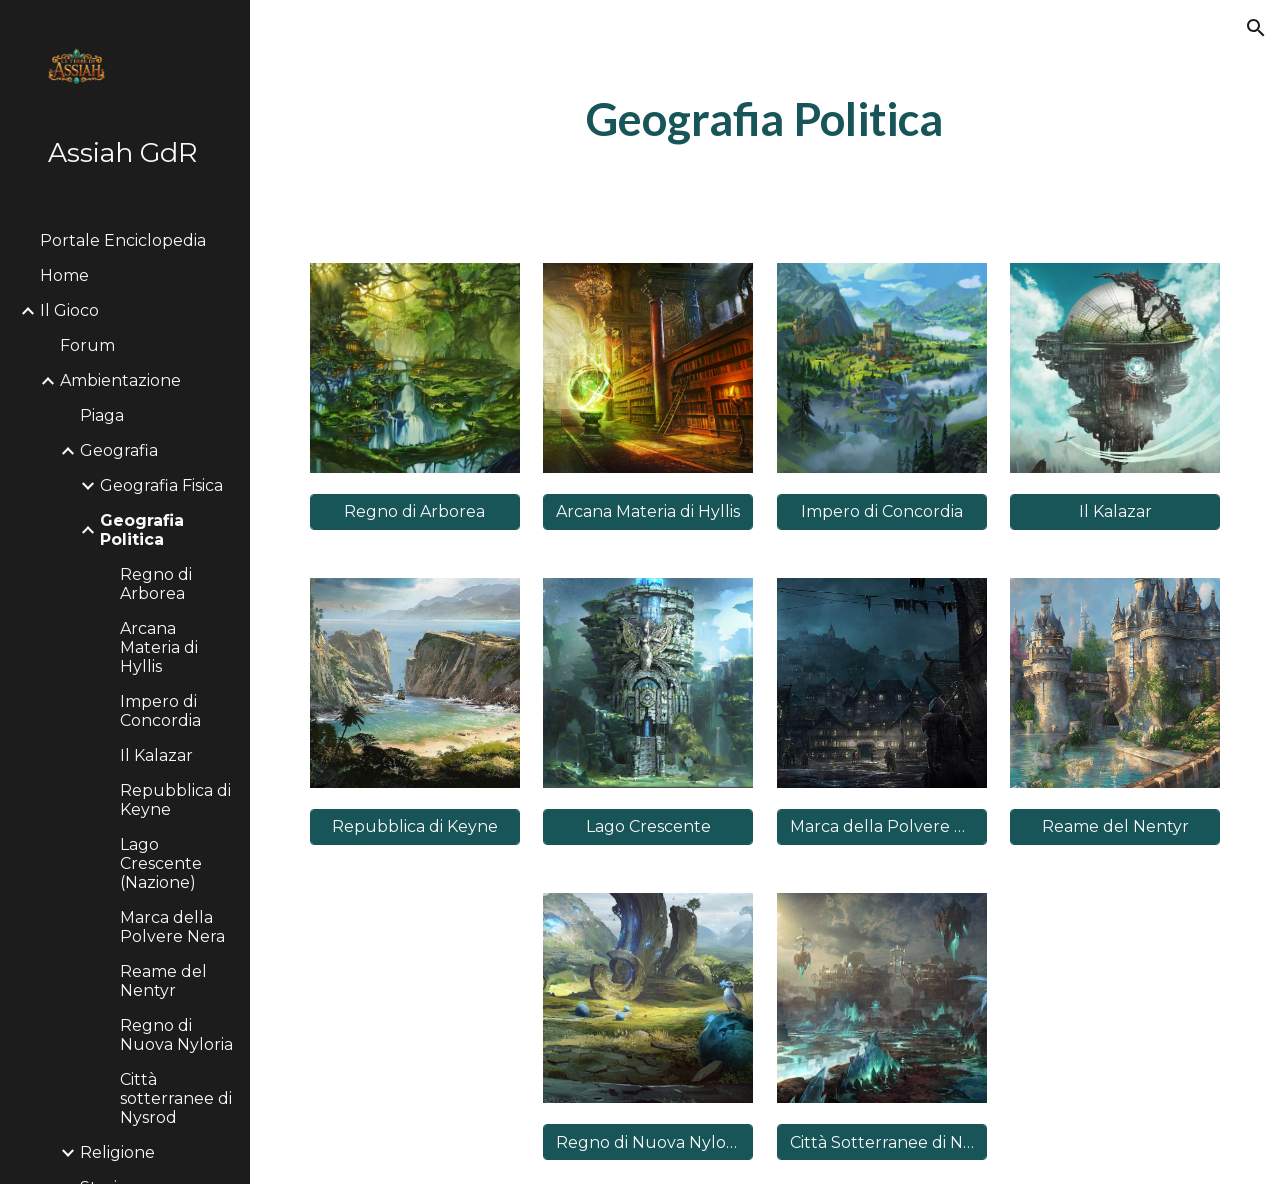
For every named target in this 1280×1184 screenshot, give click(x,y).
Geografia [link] (119, 450)
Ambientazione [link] (120, 380)
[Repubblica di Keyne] (415, 826)
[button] (1256, 28)
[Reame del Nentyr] (1115, 826)
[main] (764, 119)
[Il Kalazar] (1115, 511)
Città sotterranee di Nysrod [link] (176, 1098)
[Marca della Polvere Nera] (882, 826)
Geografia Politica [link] (142, 530)
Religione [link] (117, 1152)
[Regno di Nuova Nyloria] (648, 1142)
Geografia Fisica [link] (161, 485)
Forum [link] (87, 345)
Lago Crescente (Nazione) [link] (161, 863)
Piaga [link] (102, 415)
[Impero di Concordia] (882, 511)
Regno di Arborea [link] (156, 584)
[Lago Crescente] (648, 826)
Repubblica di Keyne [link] (175, 800)
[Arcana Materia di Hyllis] (648, 511)
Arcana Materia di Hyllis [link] (159, 647)
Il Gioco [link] (69, 310)
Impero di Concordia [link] (160, 711)
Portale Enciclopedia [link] (123, 240)
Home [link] (64, 275)
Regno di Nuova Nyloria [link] (176, 1035)
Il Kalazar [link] (156, 755)
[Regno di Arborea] (415, 511)
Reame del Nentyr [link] (163, 981)
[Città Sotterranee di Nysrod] (882, 1142)
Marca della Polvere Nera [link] (172, 927)
